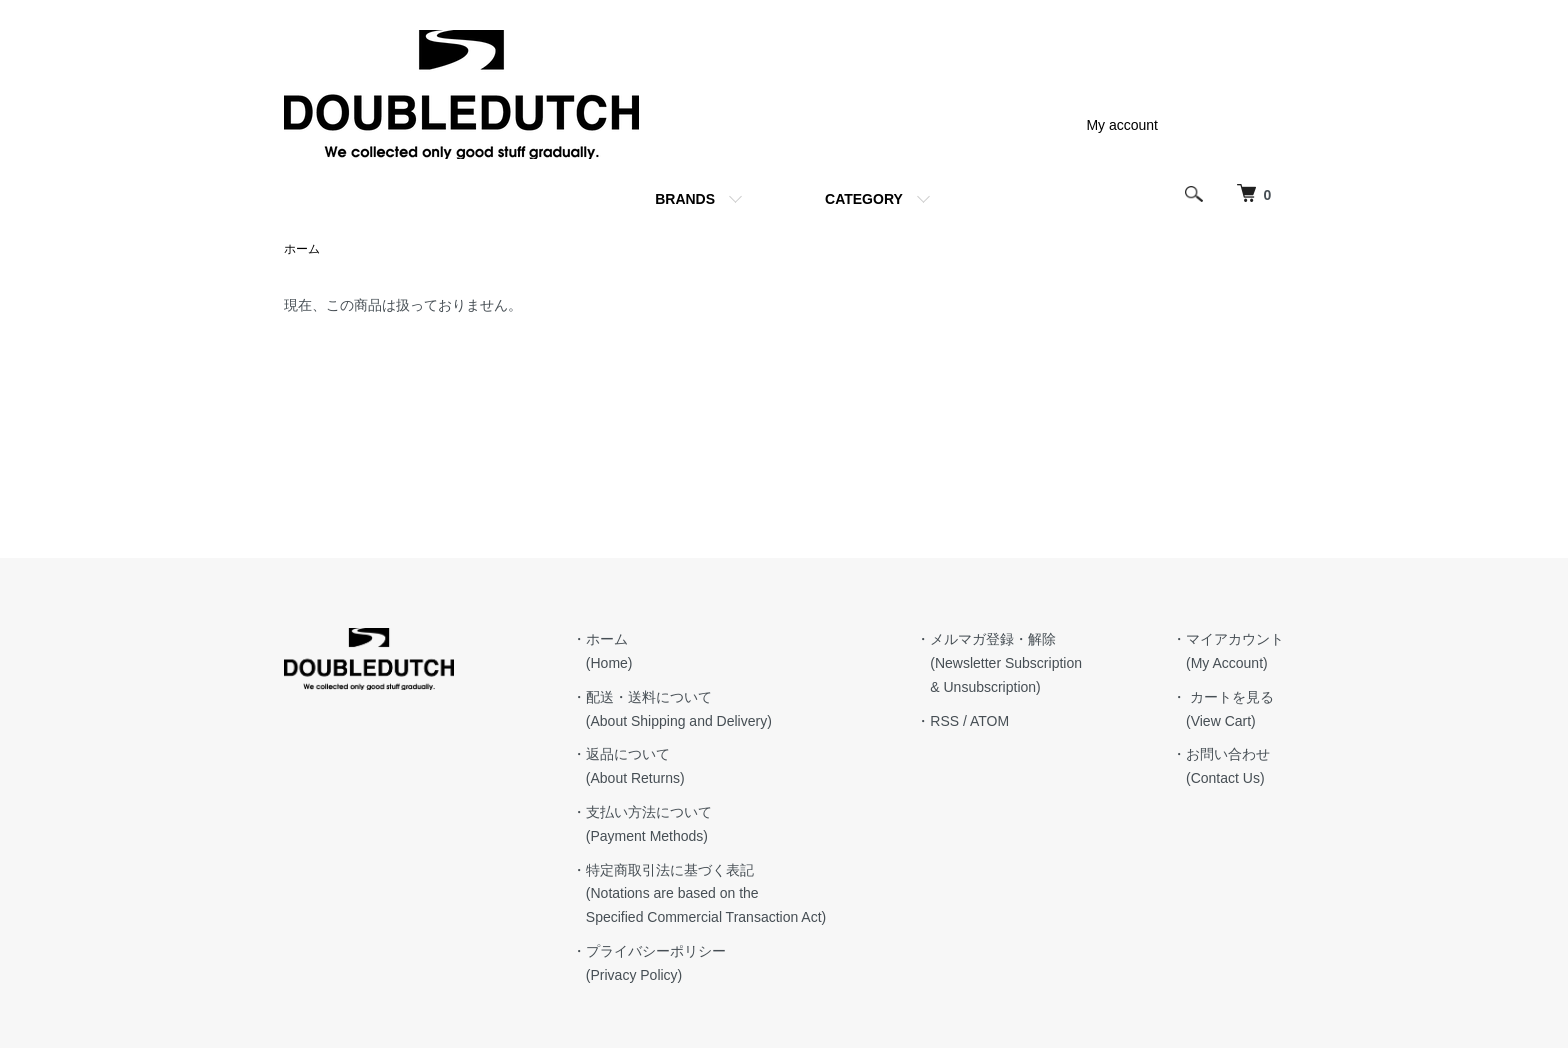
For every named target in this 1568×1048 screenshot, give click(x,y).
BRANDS (685, 199)
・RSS (937, 721)
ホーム (302, 249)
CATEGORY (864, 199)
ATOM (989, 721)
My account (1122, 125)
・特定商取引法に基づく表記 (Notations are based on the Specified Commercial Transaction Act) (699, 894)
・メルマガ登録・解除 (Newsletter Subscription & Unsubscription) (999, 663)
